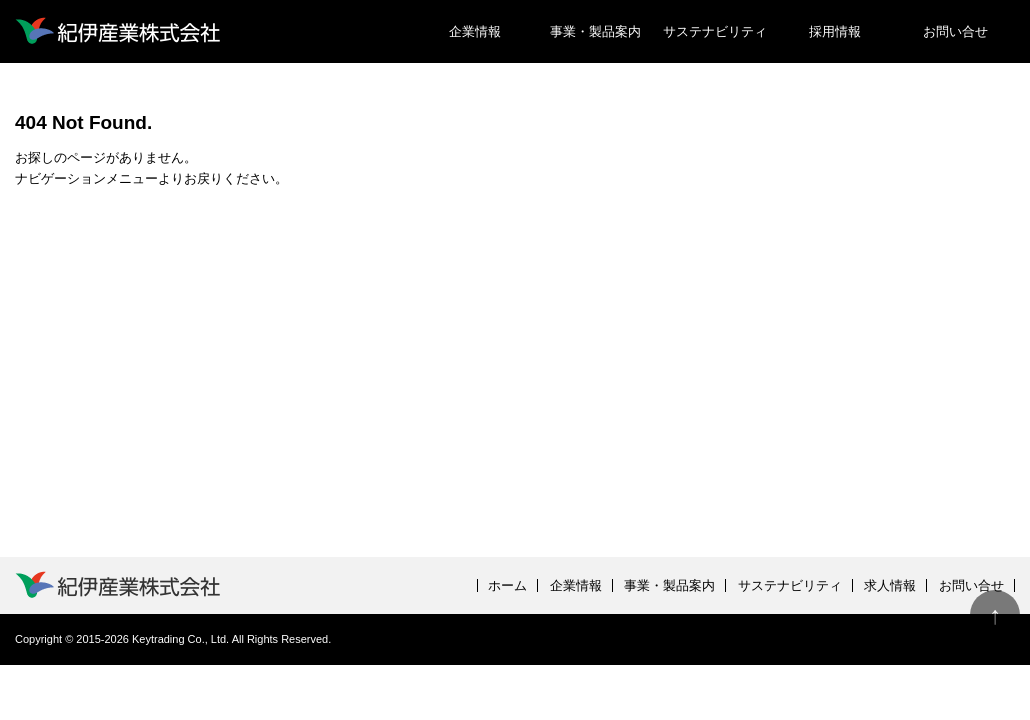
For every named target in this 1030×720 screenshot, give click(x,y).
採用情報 (835, 31)
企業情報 (475, 31)
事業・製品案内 (595, 31)
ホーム (507, 585)
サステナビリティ (715, 31)
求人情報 (890, 585)
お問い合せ (955, 31)
